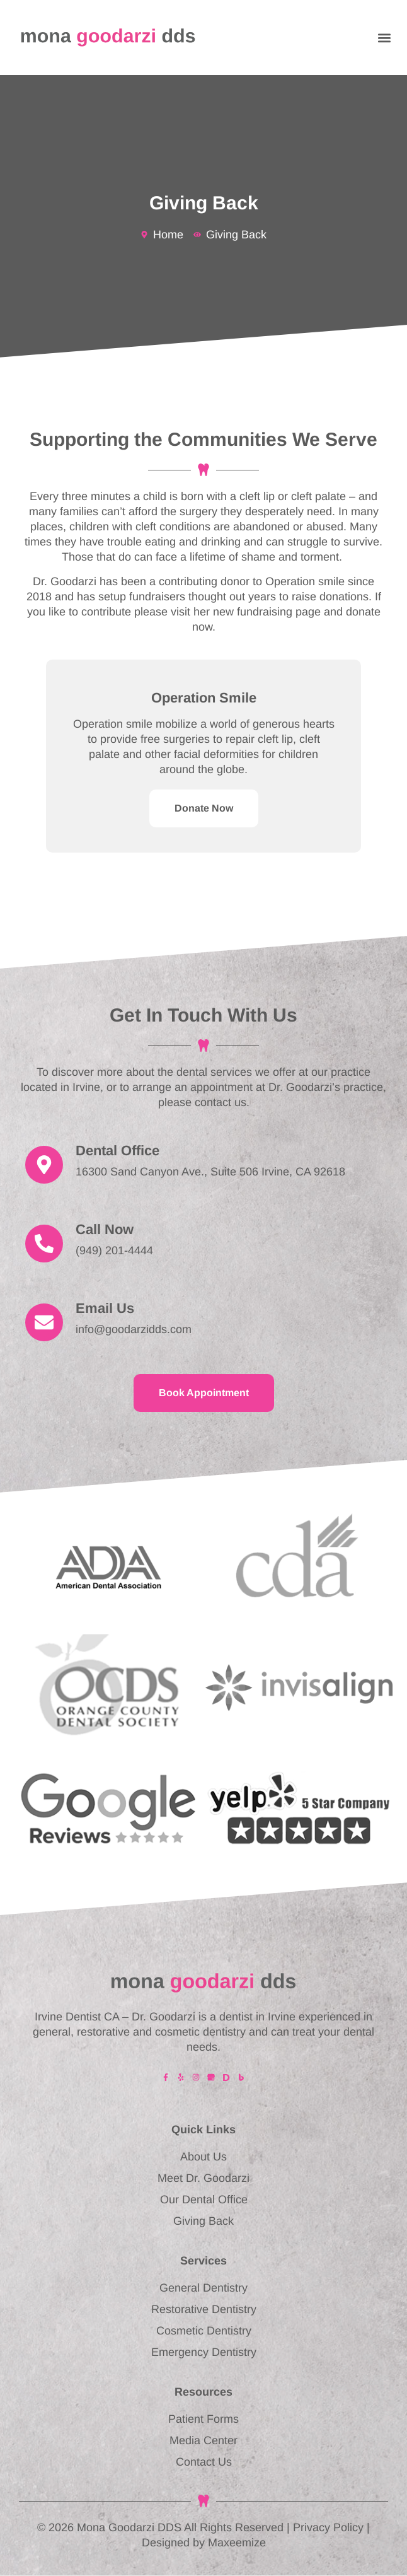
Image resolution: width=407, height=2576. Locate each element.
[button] (384, 37)
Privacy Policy (328, 2527)
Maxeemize (237, 2542)
